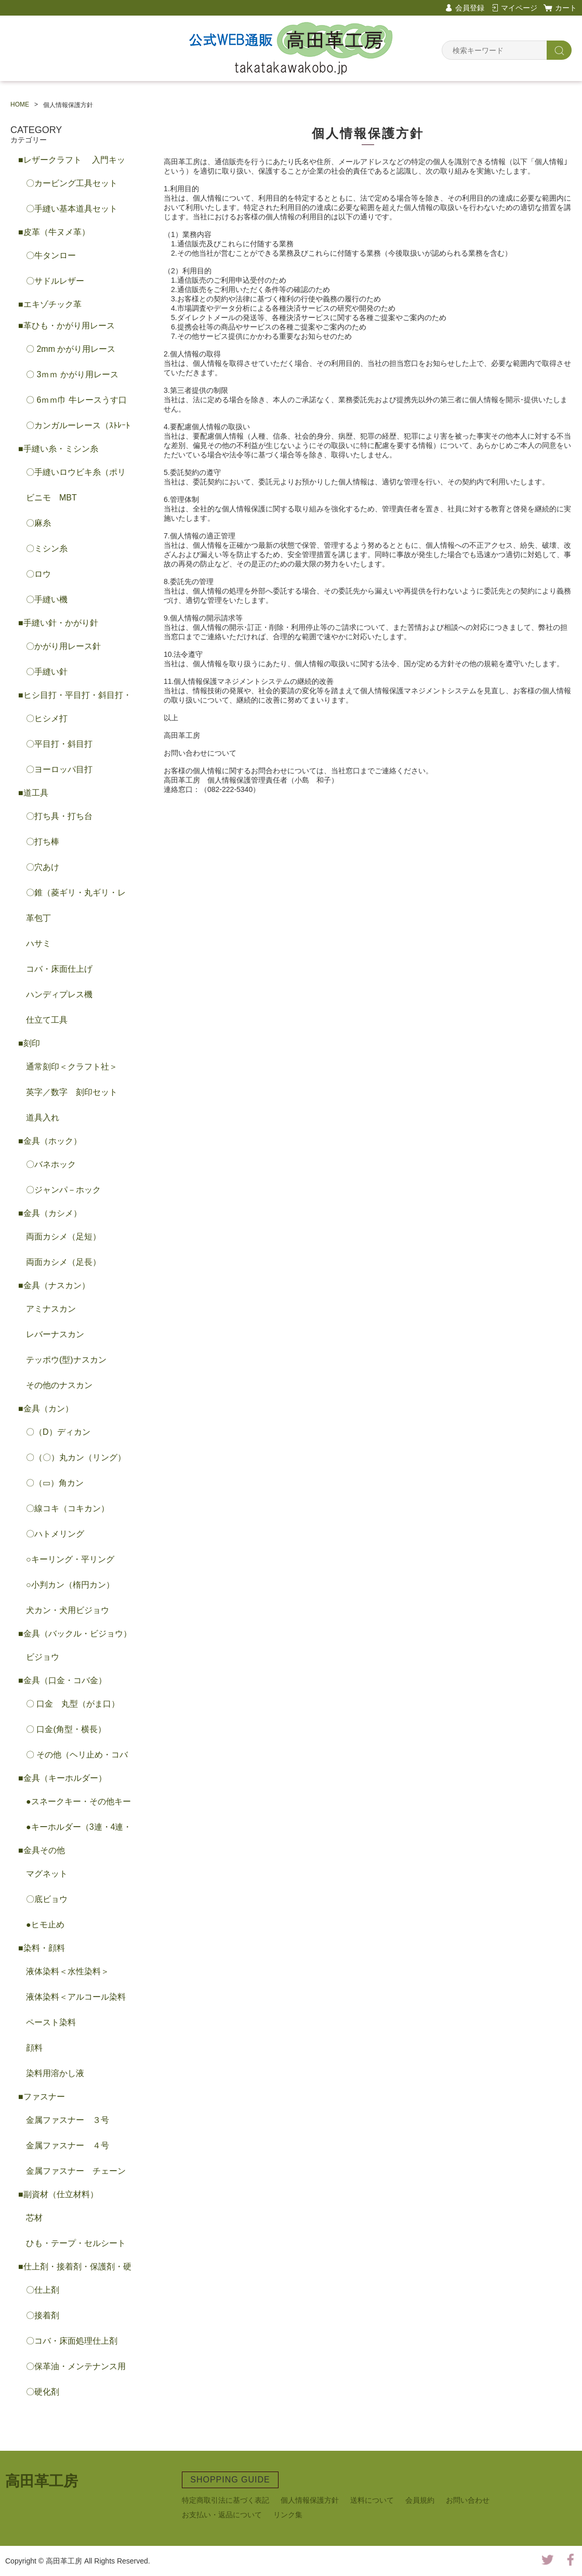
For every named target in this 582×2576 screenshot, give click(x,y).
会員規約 (419, 2500)
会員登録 (469, 8)
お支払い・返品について (222, 2515)
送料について (372, 2500)
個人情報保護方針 (310, 2500)
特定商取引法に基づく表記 (225, 2500)
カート (566, 8)
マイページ (519, 8)
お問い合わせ (468, 2500)
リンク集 (287, 2515)
